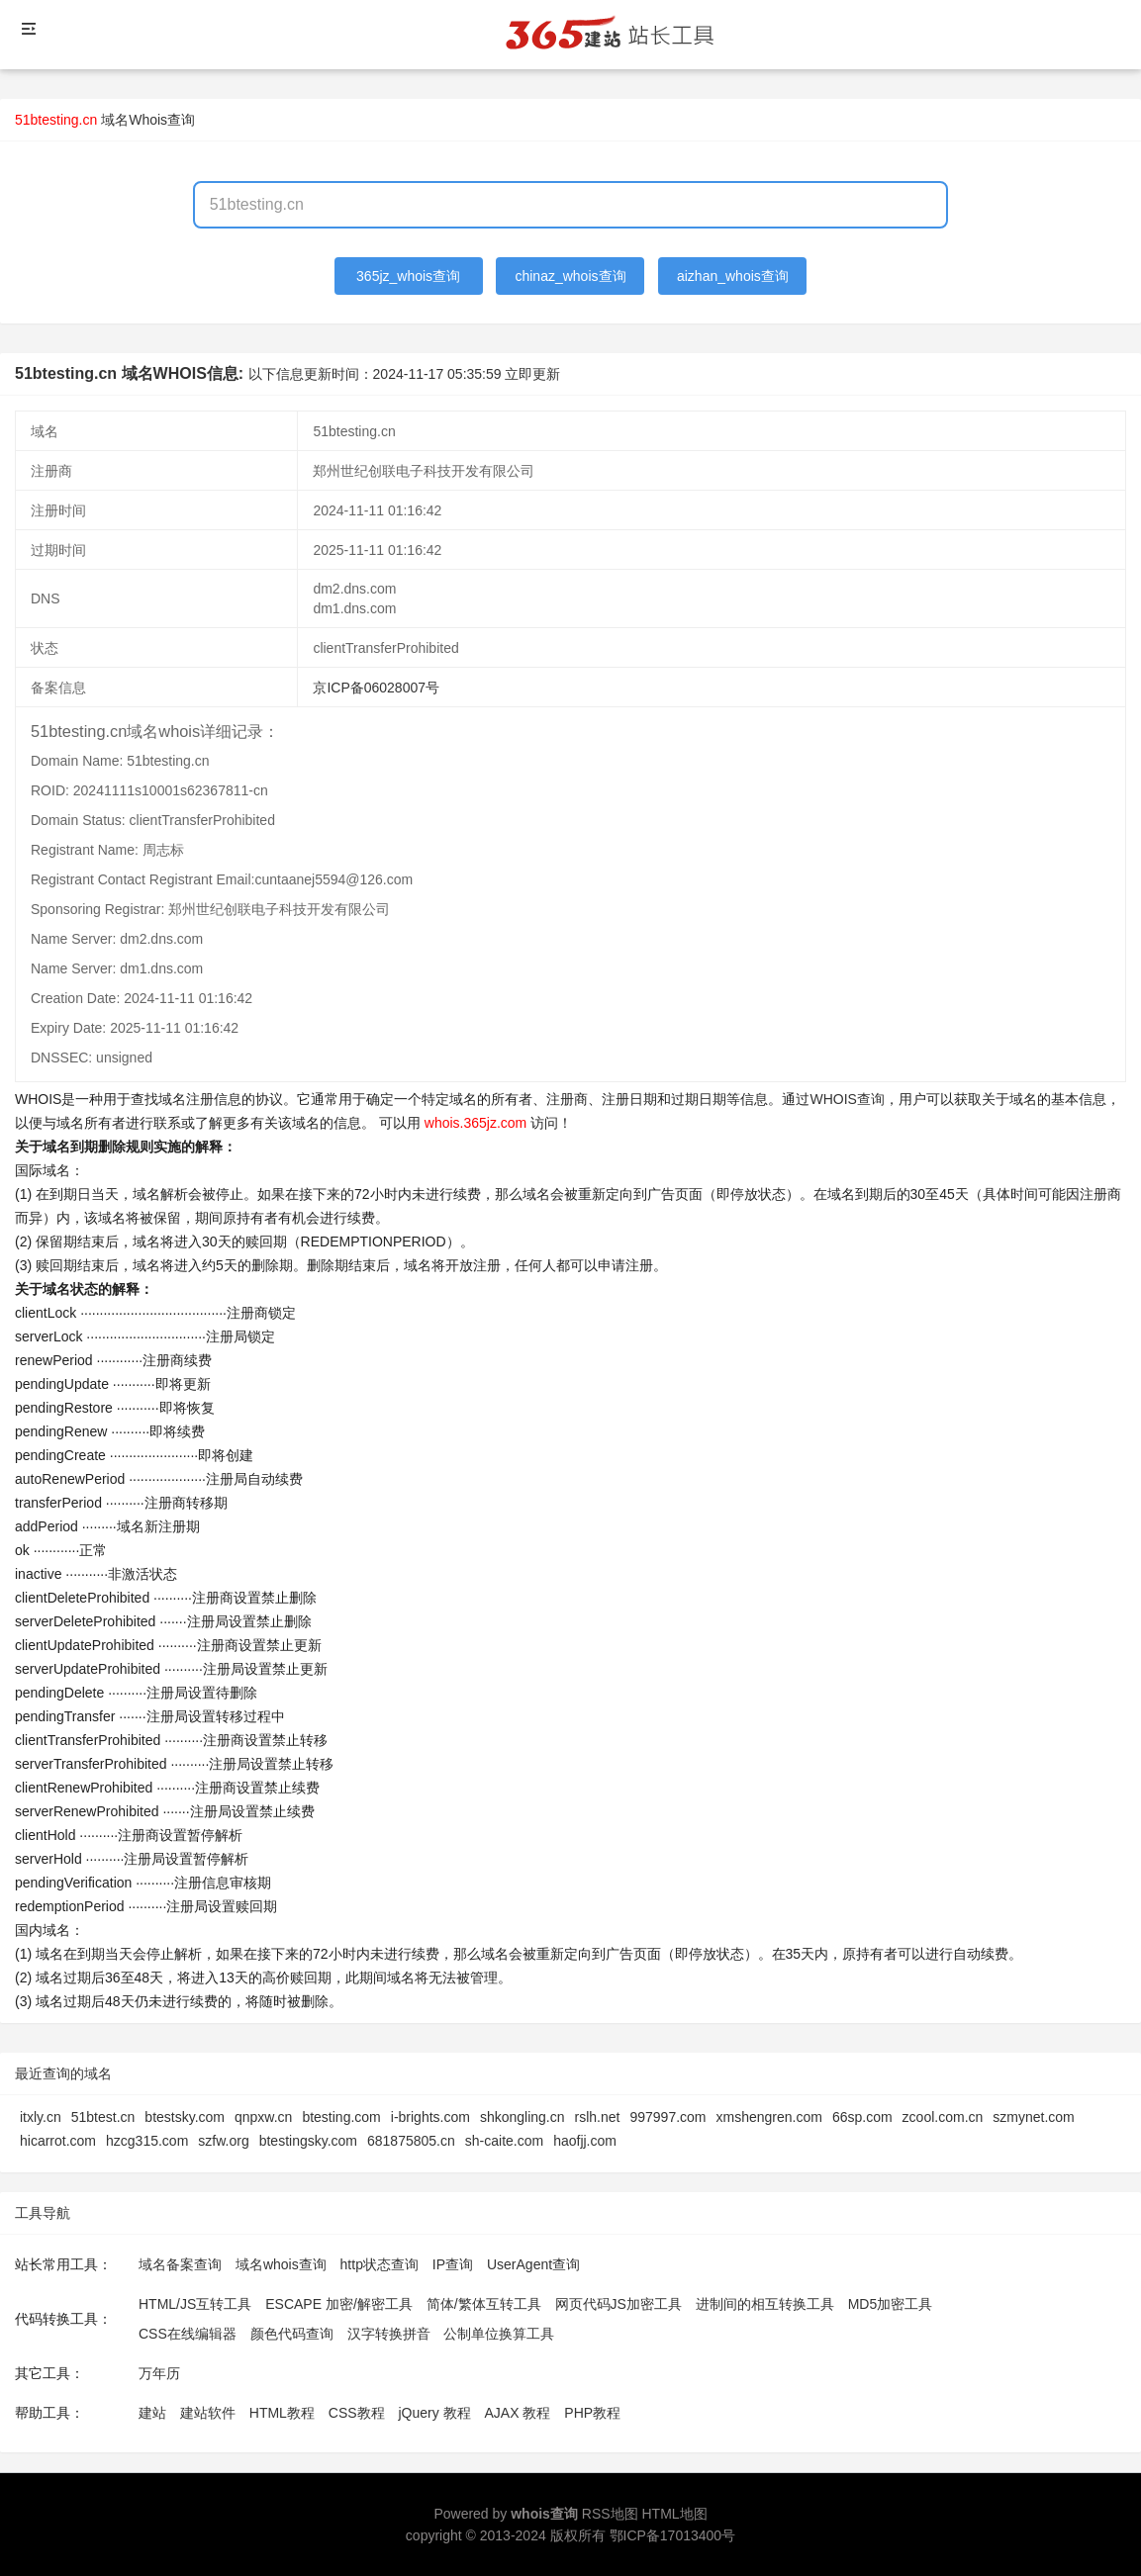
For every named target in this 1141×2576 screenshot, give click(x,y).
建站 (152, 2413)
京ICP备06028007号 (376, 687)
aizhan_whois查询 (733, 276)
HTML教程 (282, 2413)
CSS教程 (357, 2413)
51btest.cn (103, 2117)
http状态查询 (379, 2264)
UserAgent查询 (533, 2264)
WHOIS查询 (846, 1099)
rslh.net (597, 2117)
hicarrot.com (58, 2141)
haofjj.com (585, 2141)
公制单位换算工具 (498, 2334)
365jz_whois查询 (408, 276)
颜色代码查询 (291, 2334)
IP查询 (452, 2264)
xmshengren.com (769, 2117)
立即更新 (532, 374)
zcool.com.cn (943, 2117)
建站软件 (208, 2413)
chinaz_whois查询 (570, 276)
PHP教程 (592, 2413)
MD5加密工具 (890, 2304)
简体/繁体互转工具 (484, 2304)
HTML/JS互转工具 (195, 2304)
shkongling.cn (522, 2117)
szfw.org (223, 2141)
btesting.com (341, 2117)
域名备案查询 (180, 2264)
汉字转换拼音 (388, 2334)
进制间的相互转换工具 (765, 2304)
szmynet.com (1033, 2117)
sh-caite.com (504, 2141)
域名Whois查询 (148, 120)
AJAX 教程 (518, 2413)
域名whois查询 (281, 2264)
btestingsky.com (308, 2141)
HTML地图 (674, 2514)
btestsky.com (184, 2117)
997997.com (667, 2117)
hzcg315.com (147, 2141)
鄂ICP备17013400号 (673, 2535)
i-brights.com (430, 2117)
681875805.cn (411, 2141)
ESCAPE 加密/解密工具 (339, 2304)
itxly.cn (40, 2117)
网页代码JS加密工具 (618, 2304)
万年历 (159, 2373)
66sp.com (862, 2117)
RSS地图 (610, 2514)
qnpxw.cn (263, 2117)
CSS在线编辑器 (188, 2334)
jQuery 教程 (434, 2413)
